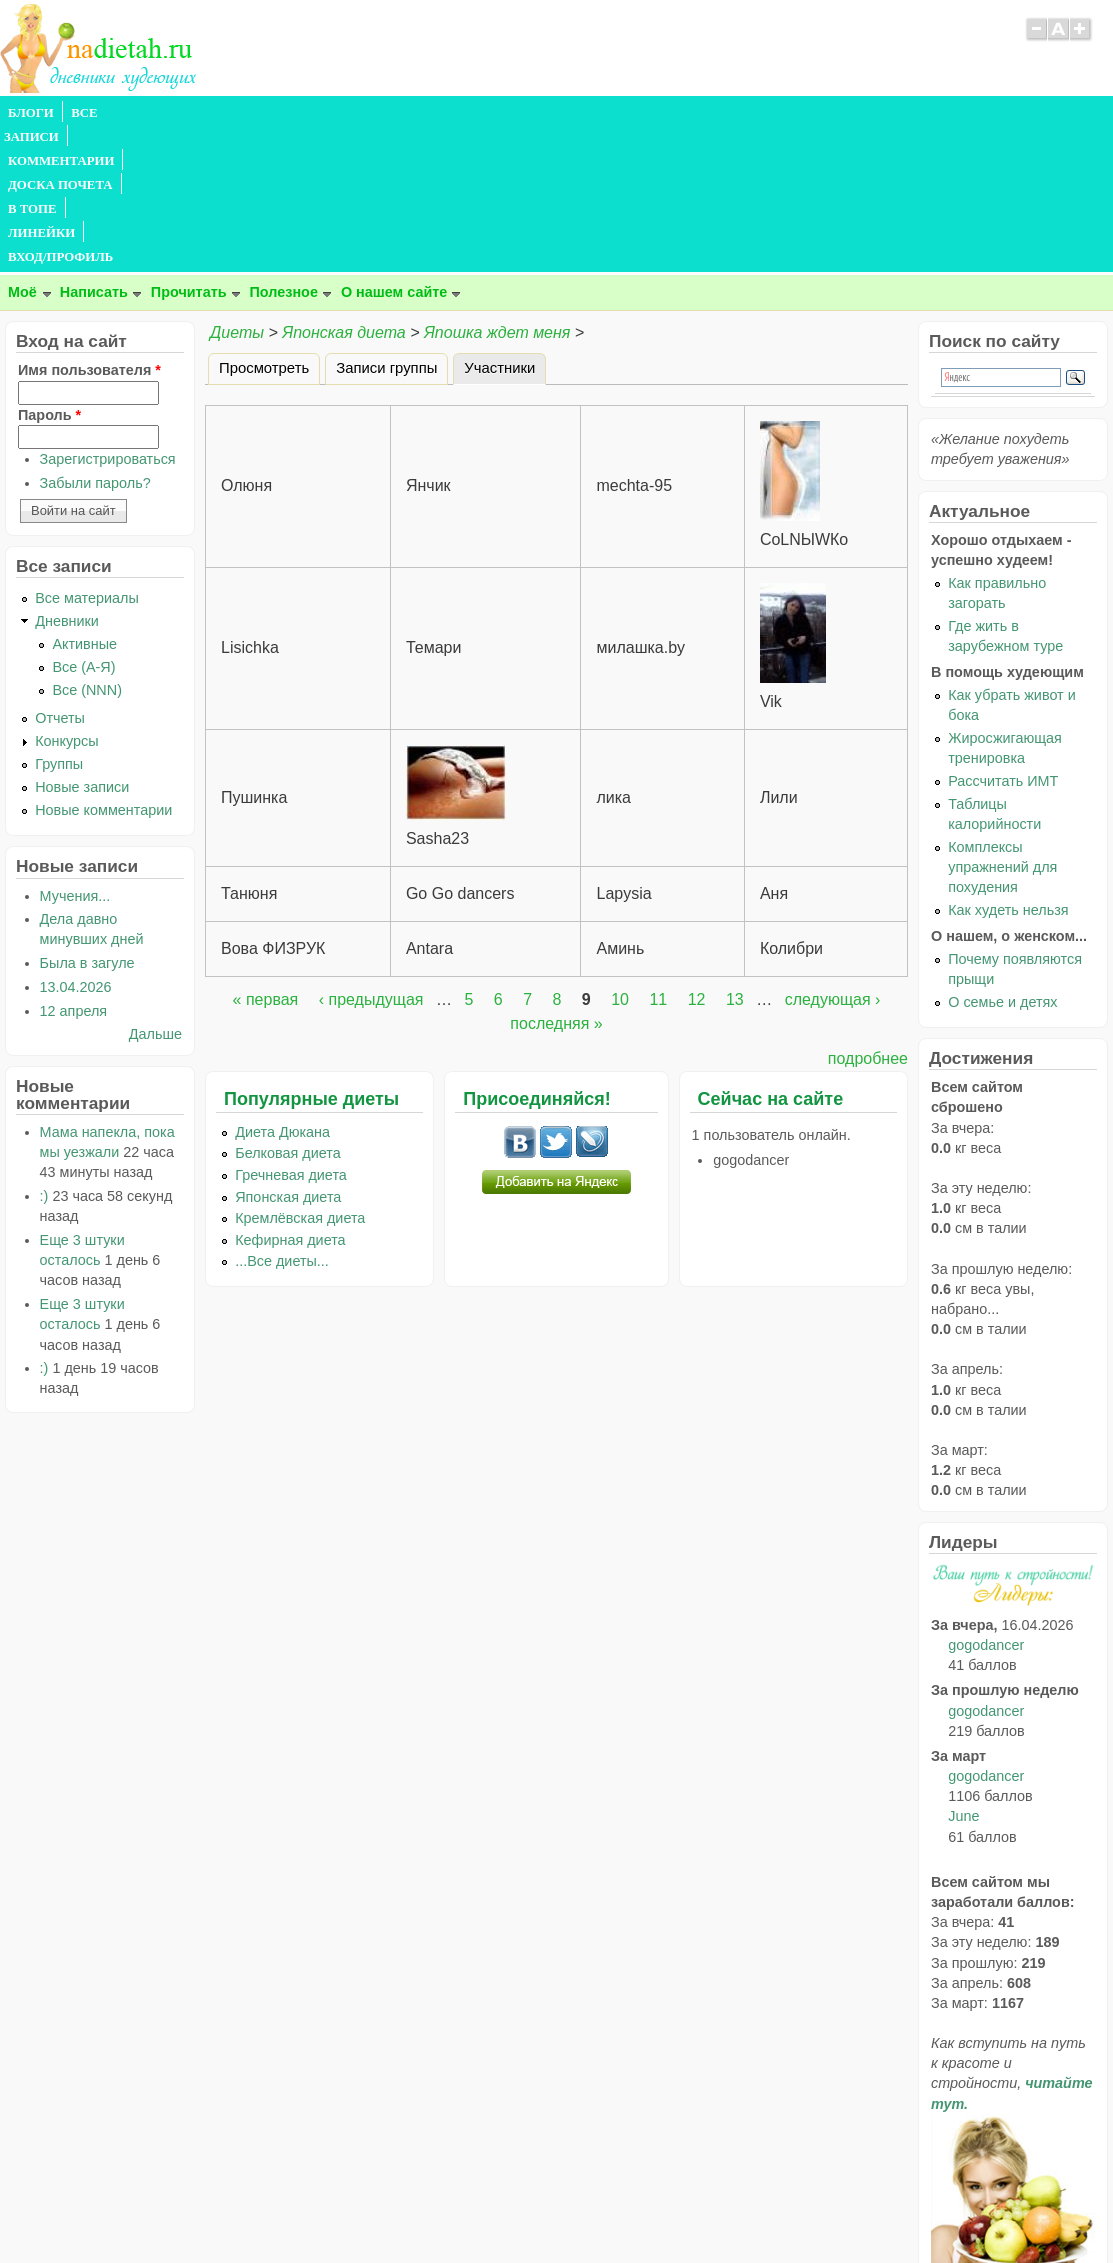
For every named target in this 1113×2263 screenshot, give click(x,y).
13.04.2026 (76, 843)
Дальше (155, 890)
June (963, 1672)
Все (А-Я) (83, 523)
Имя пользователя (89, 226)
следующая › (833, 855)
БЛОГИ (31, 113)
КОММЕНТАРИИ (226, 113)
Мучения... (75, 752)
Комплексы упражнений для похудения (1002, 723)
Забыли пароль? (95, 339)
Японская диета (343, 188)
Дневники (67, 477)
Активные (84, 500)
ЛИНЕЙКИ (518, 113)
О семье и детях (1002, 858)
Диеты (237, 188)
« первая (266, 855)
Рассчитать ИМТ (1003, 637)
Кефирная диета (290, 1096)
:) (44, 1052)
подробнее (868, 914)
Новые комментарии (103, 666)
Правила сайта (458, 2208)
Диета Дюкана (282, 988)
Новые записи (82, 643)
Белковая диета (288, 1009)
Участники (505, 221)
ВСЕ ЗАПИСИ (113, 113)
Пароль (49, 271)
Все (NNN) (87, 546)
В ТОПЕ (443, 113)
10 (620, 855)
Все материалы (87, 454)
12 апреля (74, 867)
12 (697, 855)
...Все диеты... (282, 1117)
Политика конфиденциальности (601, 2208)
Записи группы (386, 224)
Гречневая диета (291, 1031)
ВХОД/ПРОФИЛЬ (621, 113)
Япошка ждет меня (497, 188)
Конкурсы (66, 597)
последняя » (556, 879)
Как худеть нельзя (1008, 766)
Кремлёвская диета (300, 1074)
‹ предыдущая (371, 855)
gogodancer (986, 1501)
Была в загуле (87, 819)
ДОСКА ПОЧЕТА (349, 113)
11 (658, 855)
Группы (59, 620)
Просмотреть (264, 224)
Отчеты (60, 574)
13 (735, 855)
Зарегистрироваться (108, 315)
